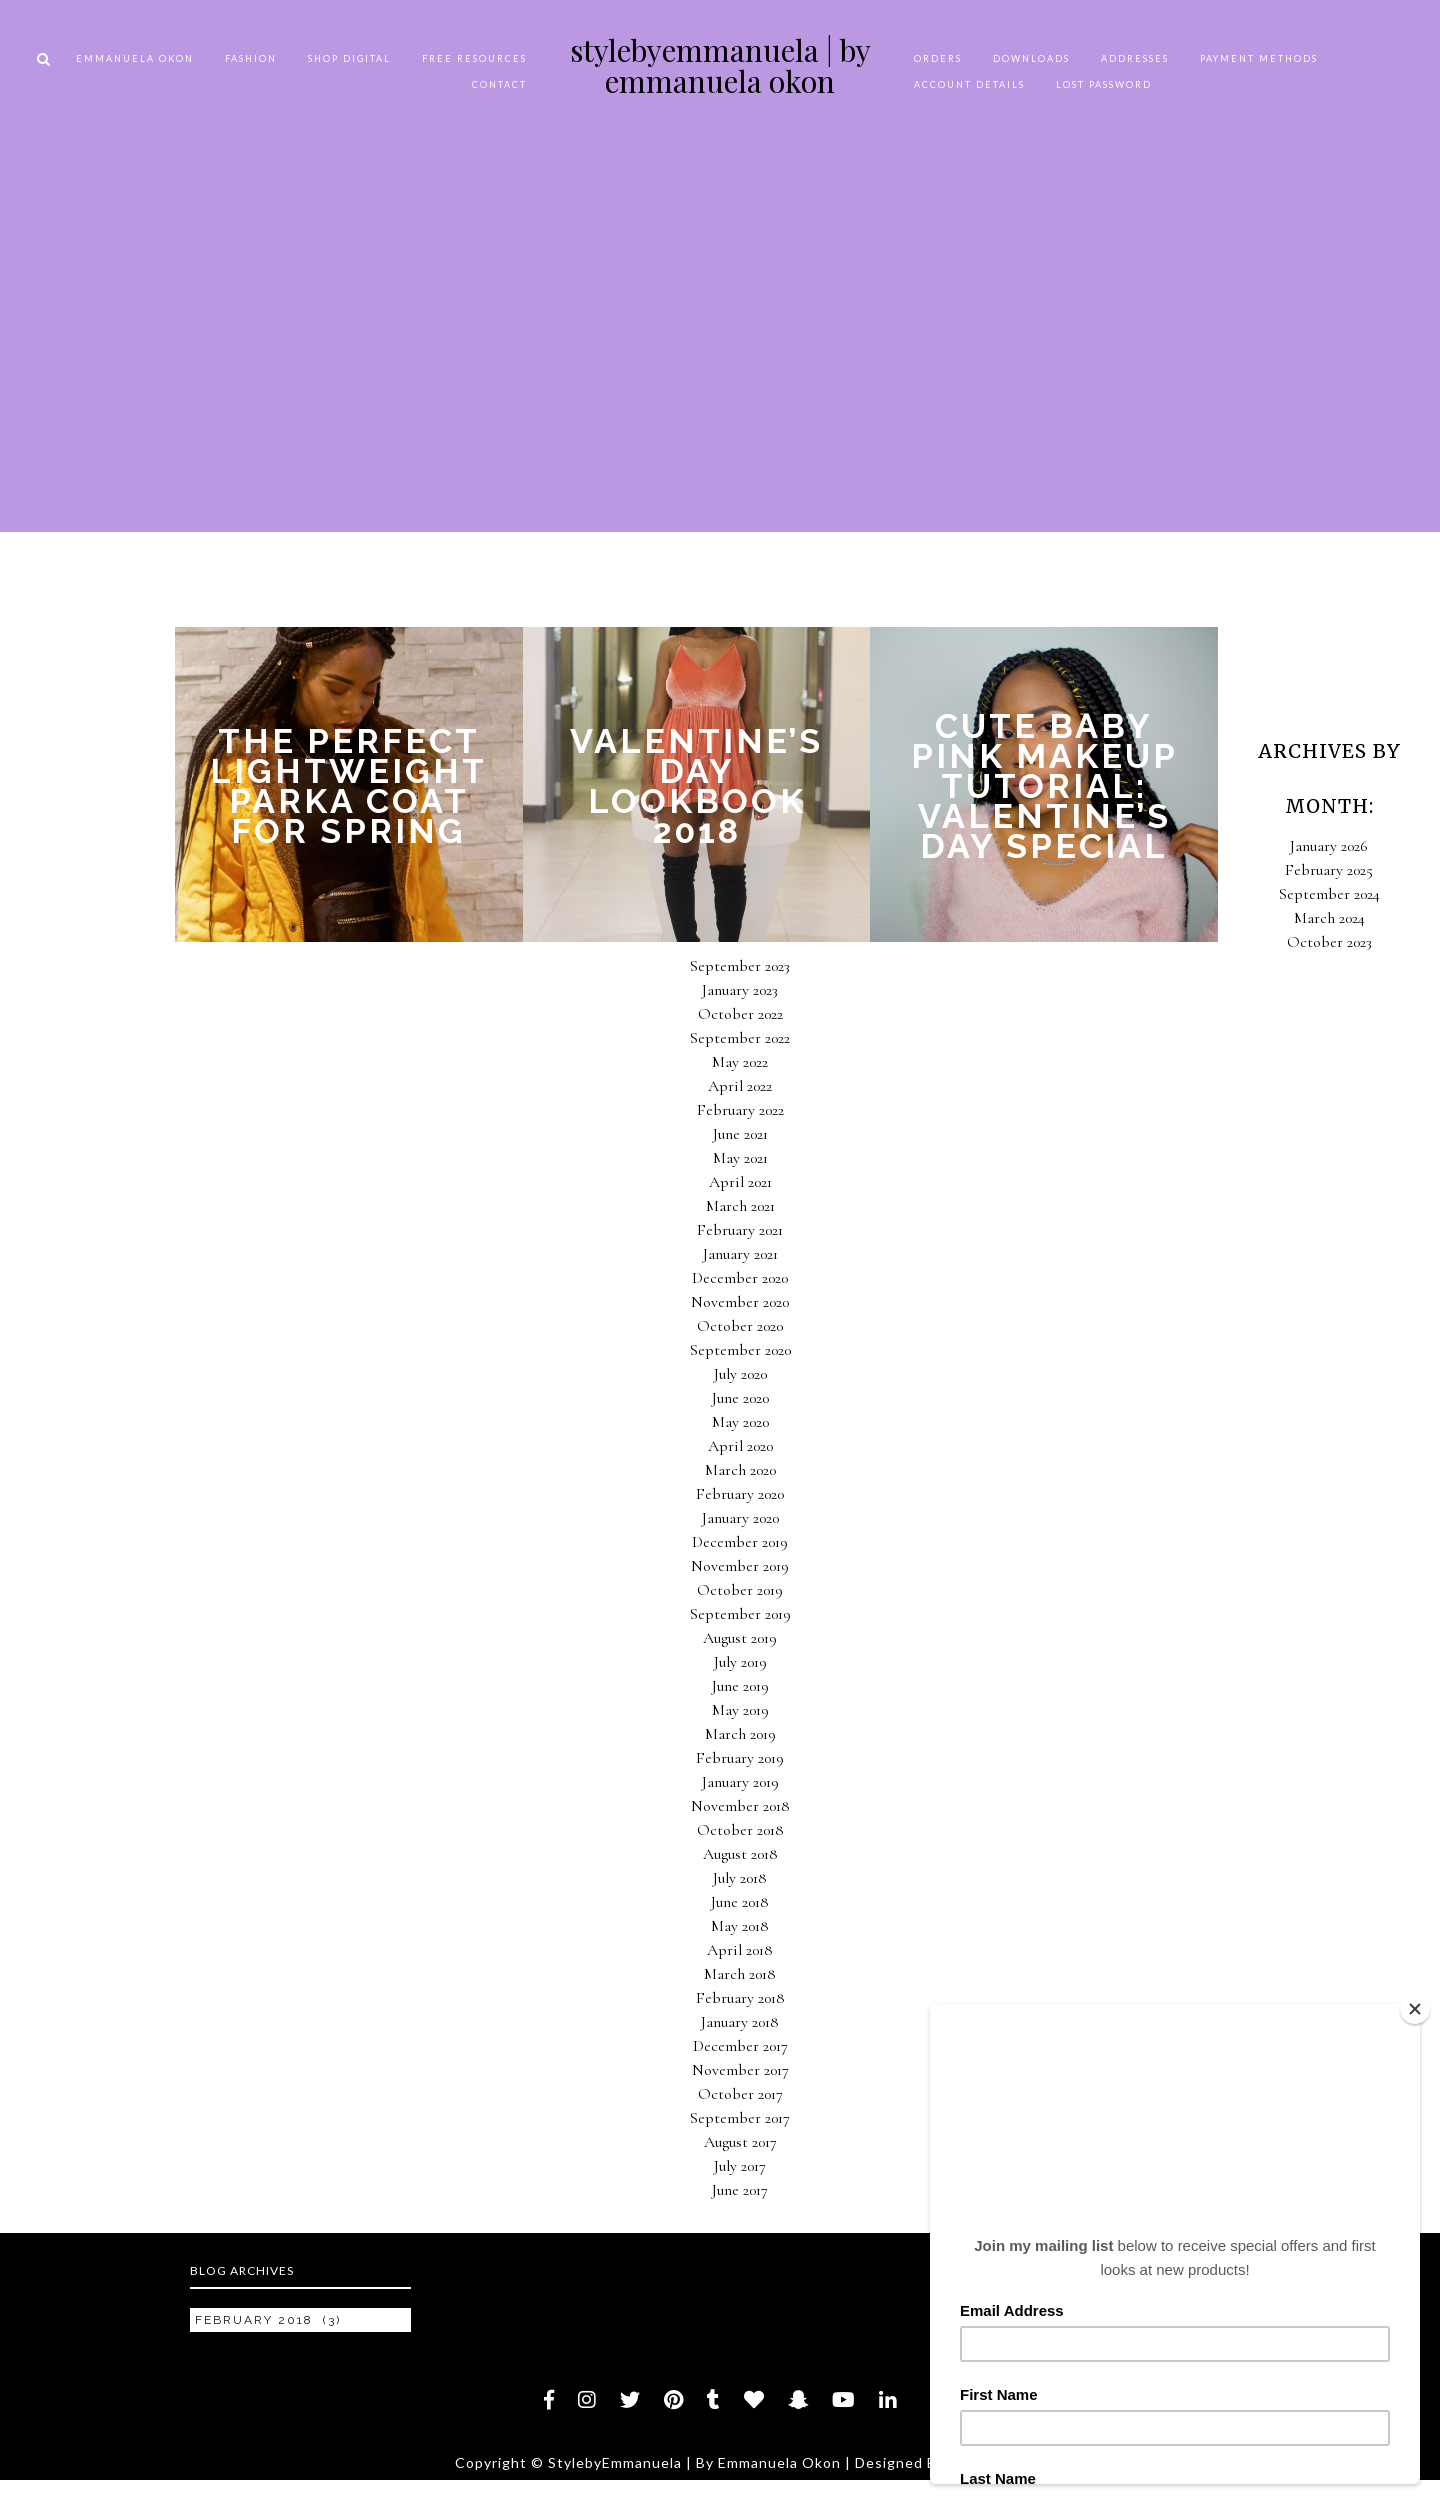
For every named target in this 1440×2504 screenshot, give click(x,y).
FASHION (251, 58)
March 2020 (740, 1470)
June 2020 (740, 1398)
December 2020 (740, 1278)
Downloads (1031, 58)
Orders (938, 58)
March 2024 (1329, 918)
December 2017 (740, 2046)
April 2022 (740, 1086)
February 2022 (740, 1110)
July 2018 (740, 1878)
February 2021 (740, 1230)
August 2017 (740, 2142)
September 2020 (740, 1350)
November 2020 (740, 1302)
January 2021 (740, 1254)
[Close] (1415, 2009)
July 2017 (740, 2166)
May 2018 (740, 1926)
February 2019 (740, 1758)
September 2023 (740, 966)
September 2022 (740, 1038)
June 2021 (740, 1134)
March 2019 (740, 1734)
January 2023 (740, 990)
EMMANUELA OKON (135, 58)
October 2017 (740, 2094)
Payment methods (1259, 58)
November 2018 (740, 1806)
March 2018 (740, 1974)
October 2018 (740, 1830)
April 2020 (740, 1446)
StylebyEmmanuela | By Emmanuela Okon (720, 65)
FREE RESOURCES (474, 58)
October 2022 (740, 1014)
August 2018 (740, 1854)
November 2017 (740, 2070)
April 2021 (740, 1182)
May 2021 (740, 1158)
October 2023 (1329, 942)
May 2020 (740, 1422)
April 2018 (740, 1950)
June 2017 (740, 2190)
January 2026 (1329, 846)
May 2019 (740, 1710)
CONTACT (499, 84)
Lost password (1104, 84)
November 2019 (740, 1566)
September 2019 (740, 1614)
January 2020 (740, 1518)
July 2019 (740, 1662)
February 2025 (1329, 870)
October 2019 (740, 1590)
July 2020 (740, 1374)
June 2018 (740, 1902)
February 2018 (740, 1998)
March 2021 (740, 1206)
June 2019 (740, 1686)
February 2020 (740, 1494)
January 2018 (740, 2022)
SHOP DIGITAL (349, 58)
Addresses (1135, 58)
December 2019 (740, 1542)
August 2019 (740, 1638)
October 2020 (740, 1326)
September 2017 (740, 2118)
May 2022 (740, 1062)
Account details (969, 84)
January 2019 (740, 1782)
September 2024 (1329, 894)
